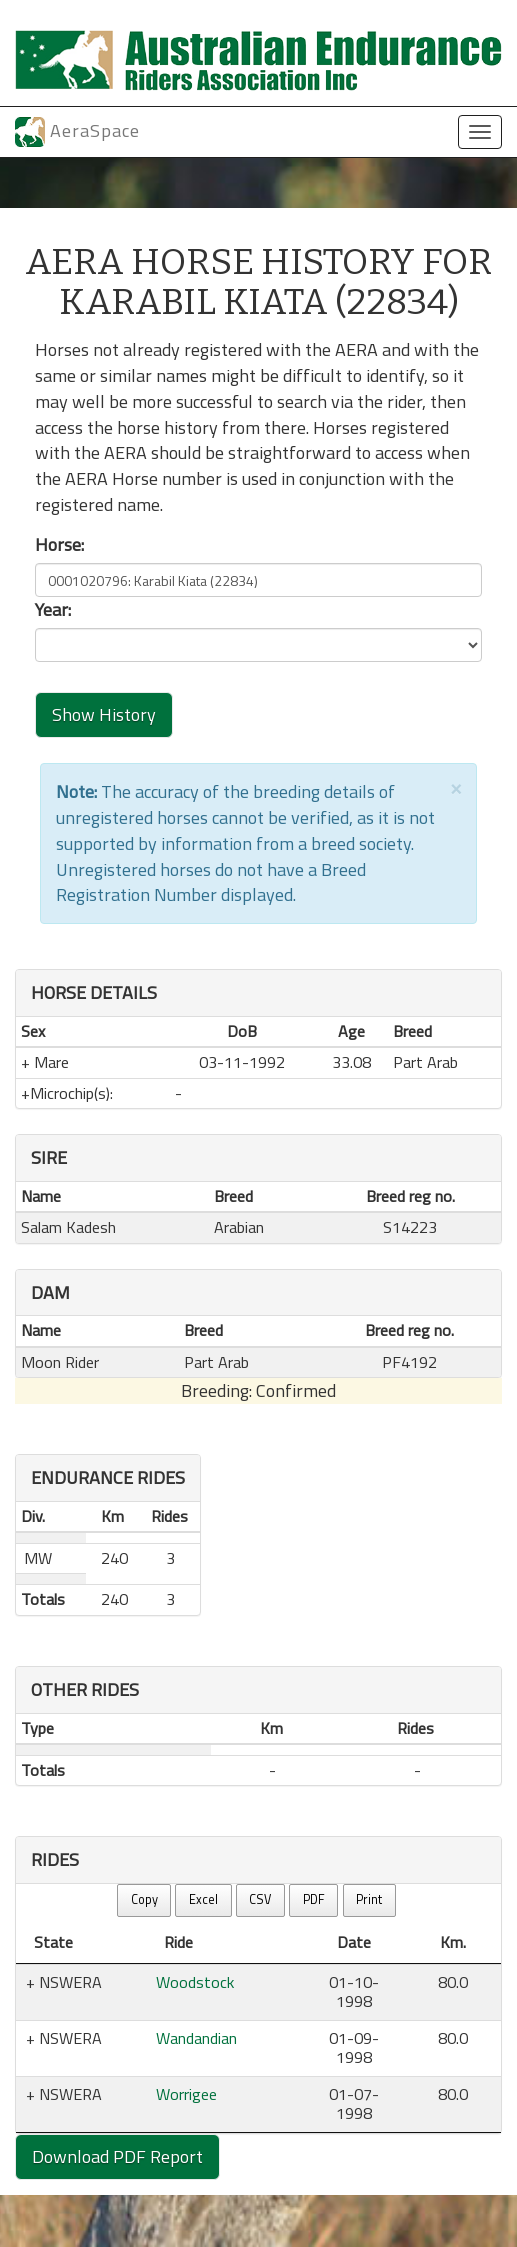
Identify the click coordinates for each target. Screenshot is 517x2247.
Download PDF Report (117, 2156)
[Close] (456, 787)
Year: (53, 610)
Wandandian (196, 2038)
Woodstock (195, 1982)
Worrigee (186, 2094)
